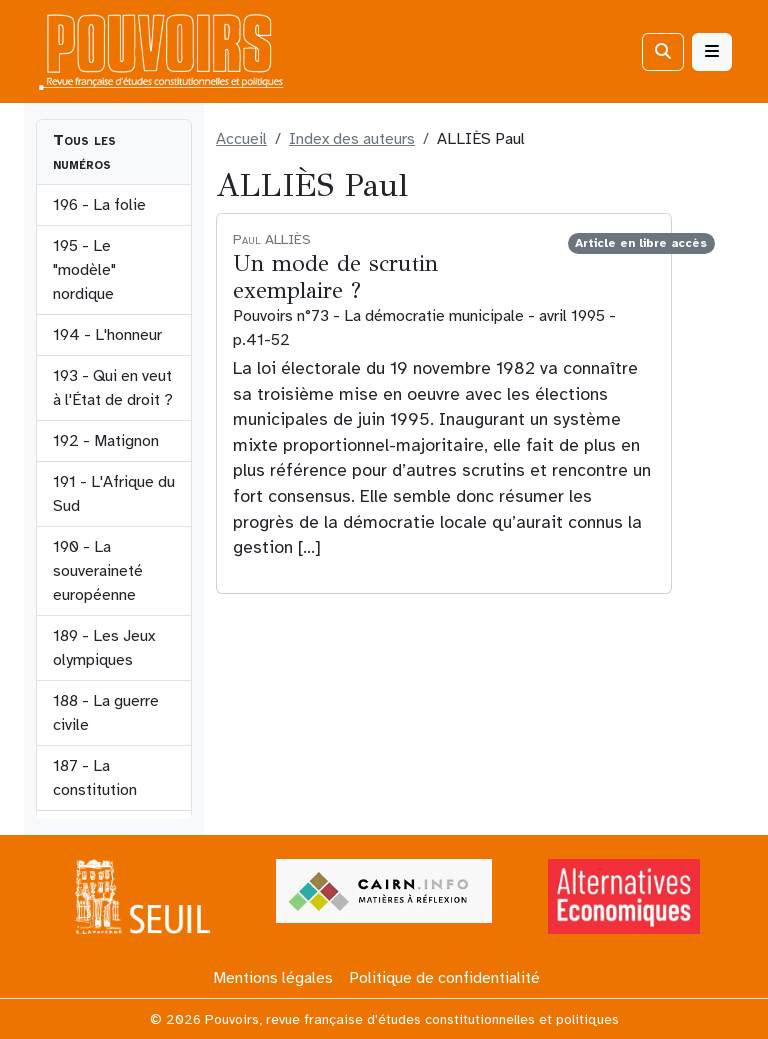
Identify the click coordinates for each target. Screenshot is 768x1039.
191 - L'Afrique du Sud (114, 494)
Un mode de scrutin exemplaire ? (335, 277)
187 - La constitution (95, 778)
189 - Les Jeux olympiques (104, 648)
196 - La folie (99, 205)
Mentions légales (273, 978)
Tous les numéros (84, 152)
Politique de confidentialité (444, 978)
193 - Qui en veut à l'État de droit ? (113, 388)
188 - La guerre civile (106, 713)
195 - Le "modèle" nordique (84, 270)
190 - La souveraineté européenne (98, 571)
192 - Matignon (106, 441)
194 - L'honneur (107, 335)
